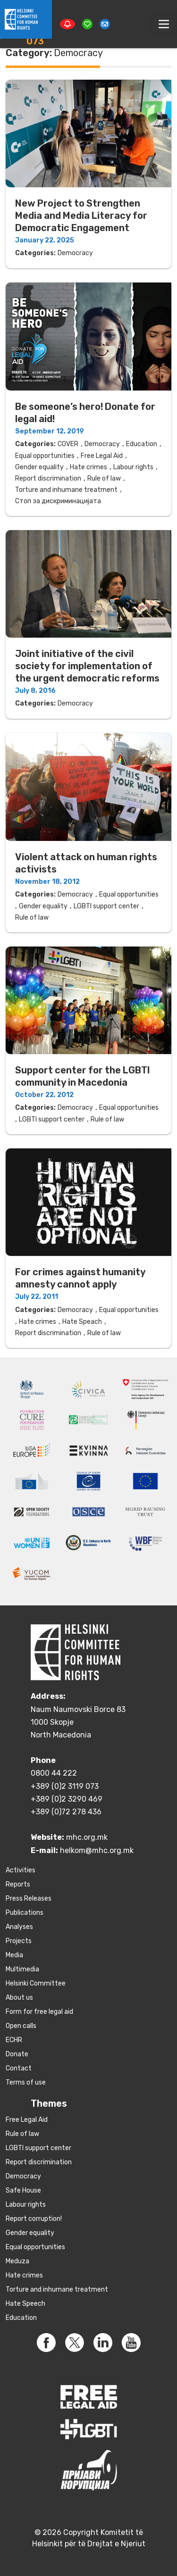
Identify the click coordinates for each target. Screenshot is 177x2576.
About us (19, 1998)
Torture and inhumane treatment (66, 490)
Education (141, 444)
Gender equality (39, 467)
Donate (17, 2054)
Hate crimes (88, 467)
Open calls (21, 2026)
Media (14, 1955)
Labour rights (133, 467)
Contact (19, 2068)
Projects (19, 1941)
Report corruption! (34, 2219)
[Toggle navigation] (164, 24)
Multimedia (22, 1969)
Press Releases (28, 1899)
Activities (20, 1870)
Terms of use (26, 2082)
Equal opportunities (45, 456)
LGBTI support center (106, 906)
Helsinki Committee (36, 1983)
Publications (24, 1913)
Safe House (23, 2190)
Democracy (75, 253)
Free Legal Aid (102, 456)
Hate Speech (25, 2304)
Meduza (17, 2261)
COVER (68, 444)
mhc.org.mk (87, 1837)
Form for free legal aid (39, 2012)
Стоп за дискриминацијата (58, 501)
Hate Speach (82, 1322)
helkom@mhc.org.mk (97, 1850)
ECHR (14, 2040)
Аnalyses (19, 1927)
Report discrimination (48, 478)
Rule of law (104, 478)
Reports (18, 1884)
